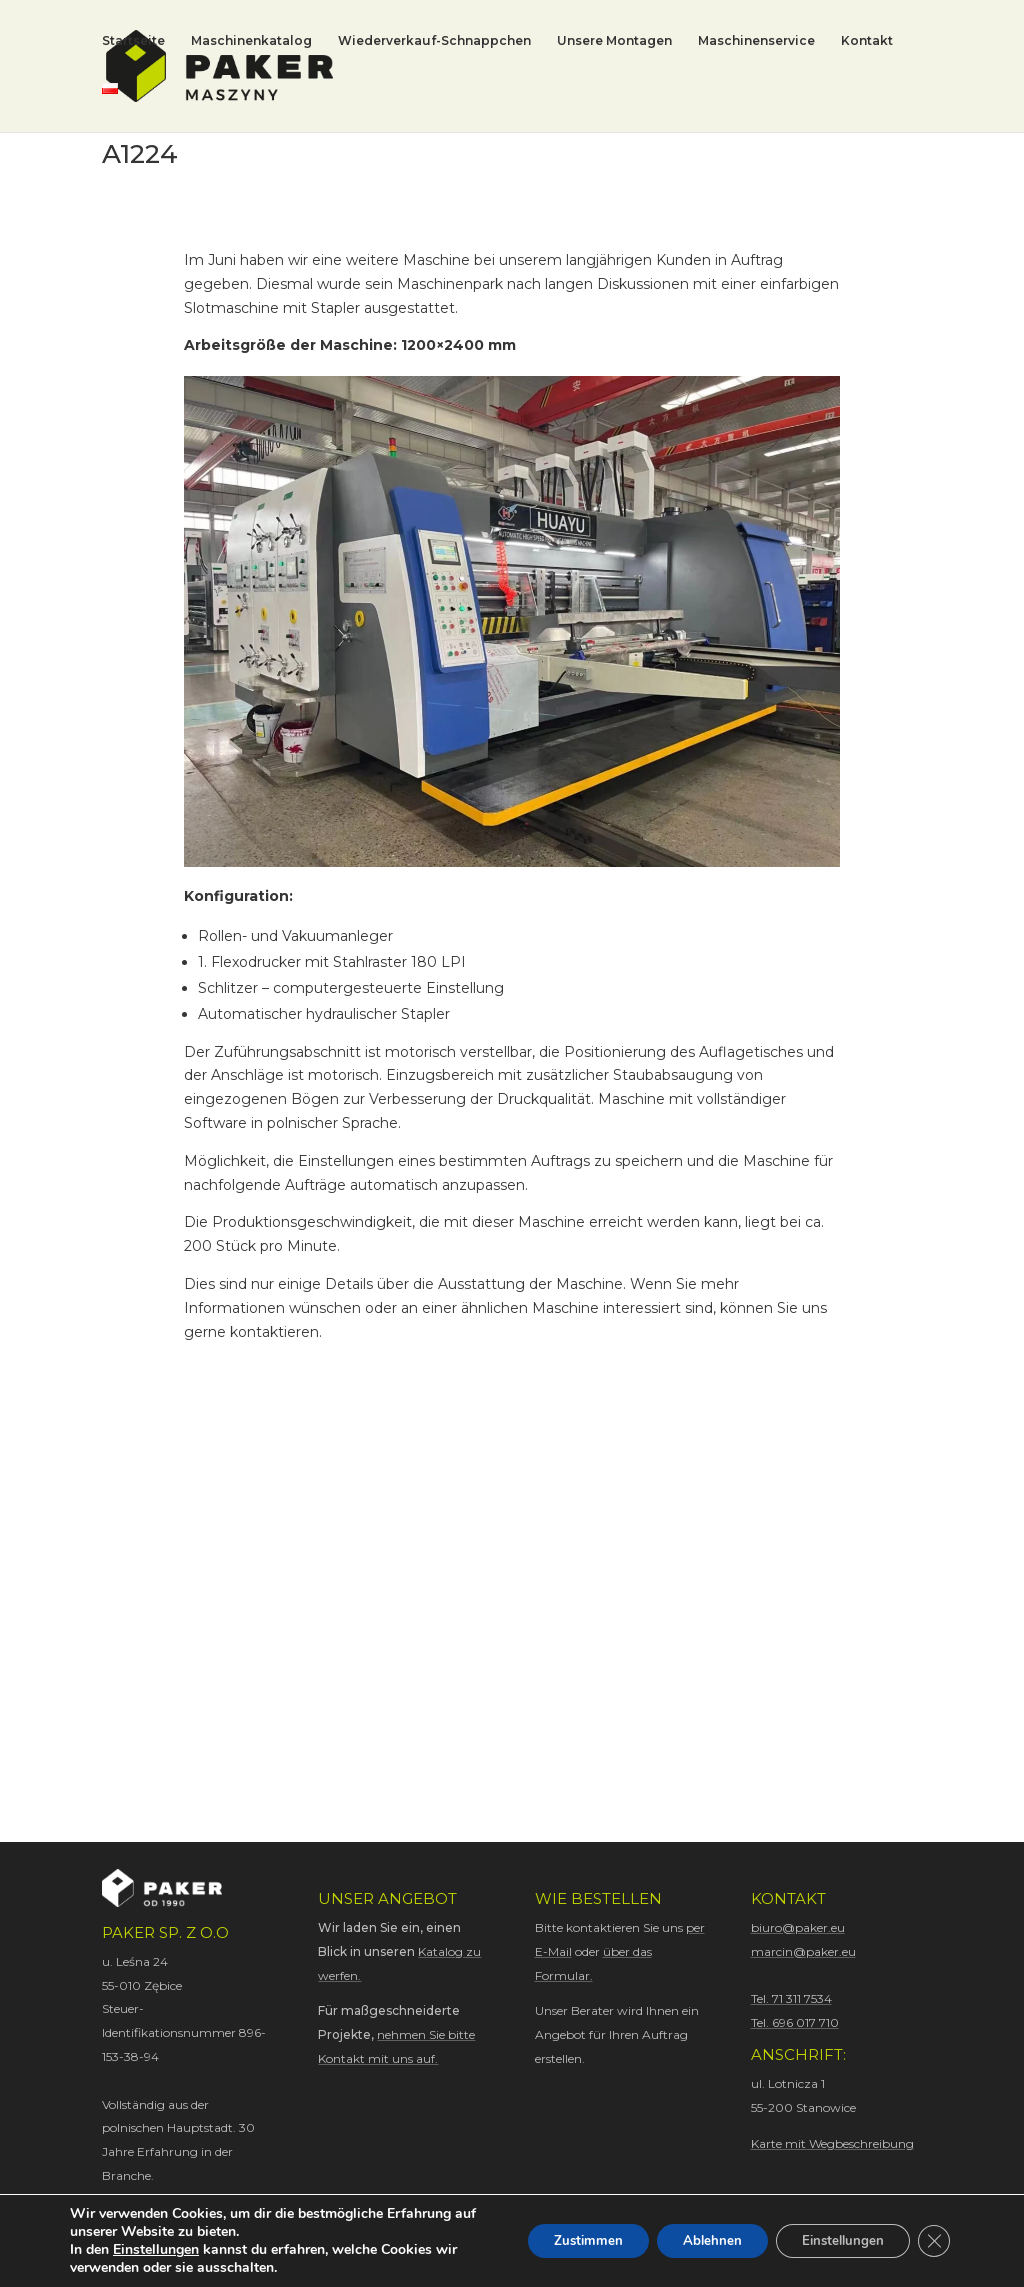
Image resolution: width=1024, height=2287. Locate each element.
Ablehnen (692, 2240)
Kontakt (867, 42)
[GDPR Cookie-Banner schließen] (932, 2241)
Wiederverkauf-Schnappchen (434, 42)
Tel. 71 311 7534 (791, 1998)
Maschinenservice (756, 42)
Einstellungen (156, 2250)
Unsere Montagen (614, 42)
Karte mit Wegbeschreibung (832, 2143)
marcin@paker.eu (803, 1951)
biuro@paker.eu (798, 1927)
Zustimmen (558, 2240)
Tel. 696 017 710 (795, 2022)
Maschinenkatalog (251, 42)
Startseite (133, 42)
